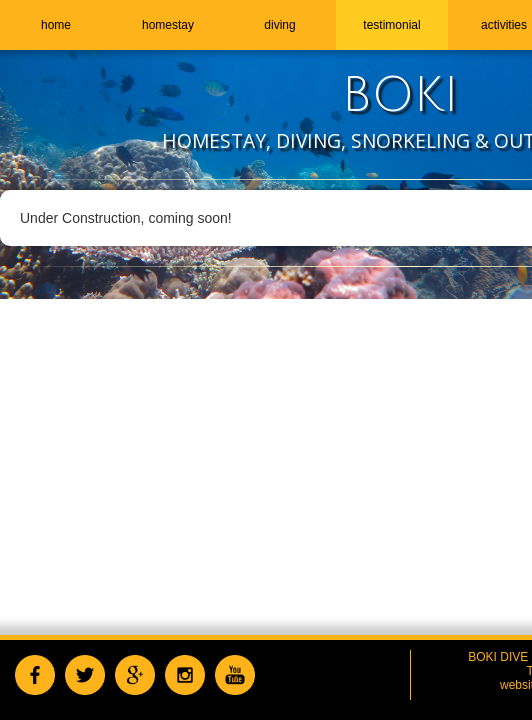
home (56, 25)
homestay (168, 25)
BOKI (400, 96)
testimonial (391, 25)
